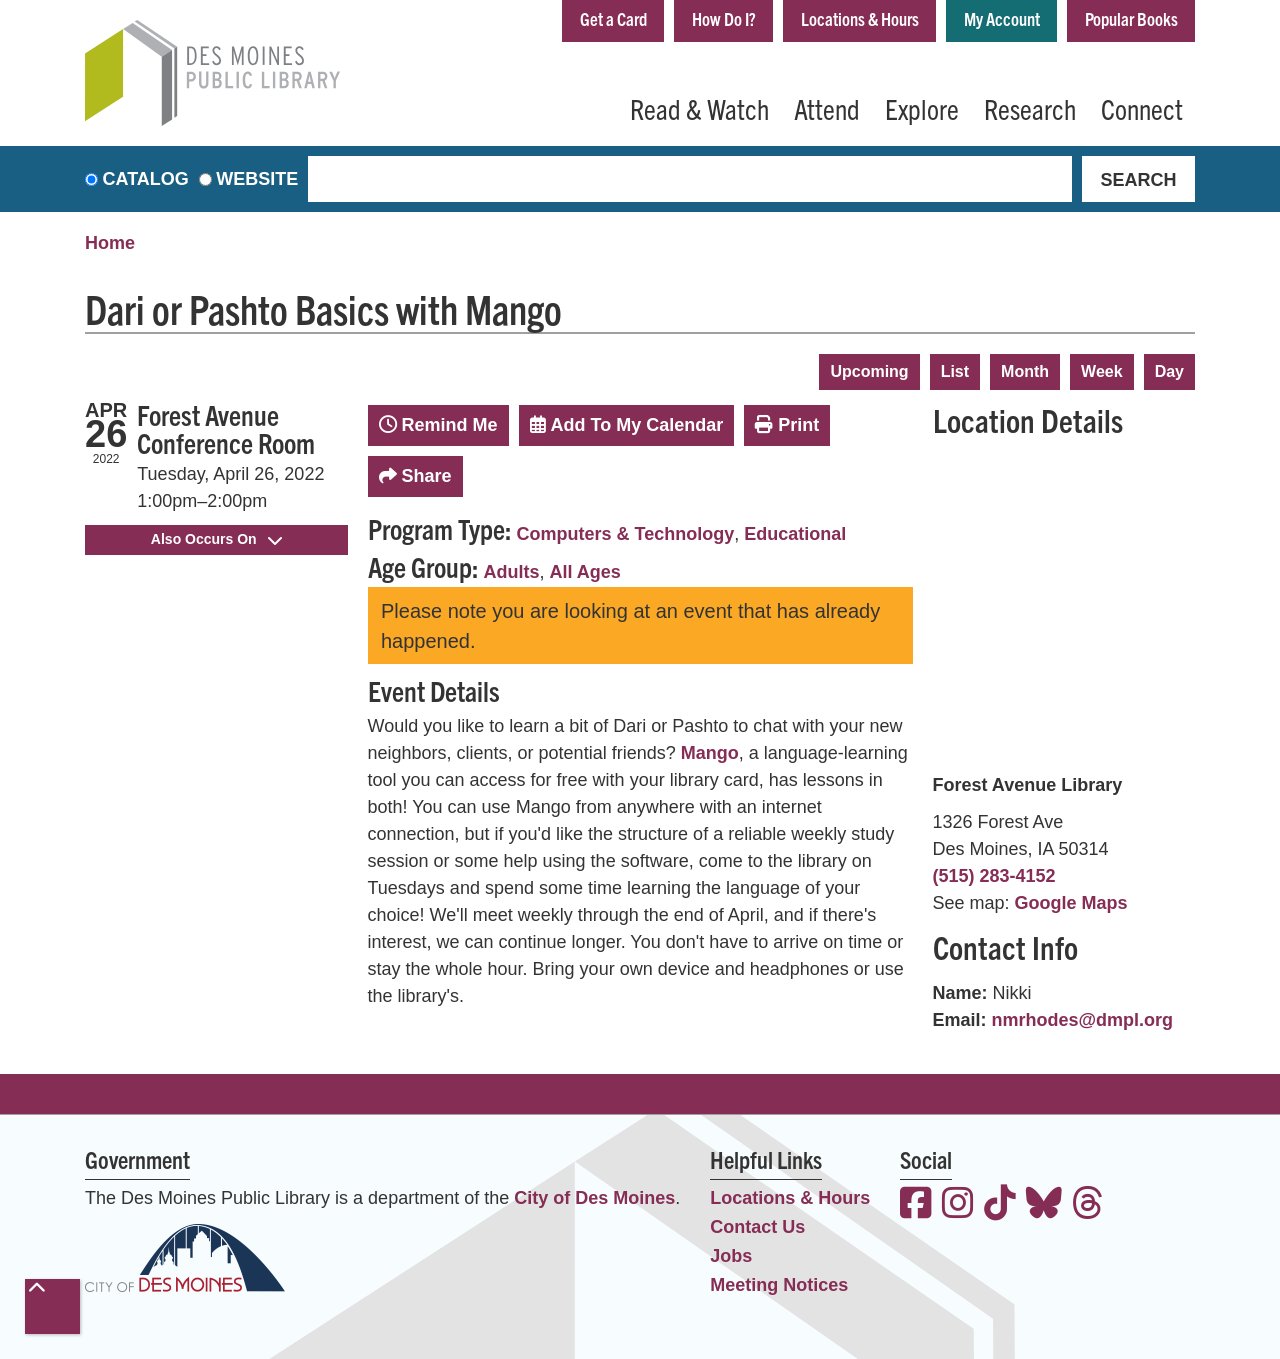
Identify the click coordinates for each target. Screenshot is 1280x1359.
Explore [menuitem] (922, 108)
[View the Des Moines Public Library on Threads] (1088, 1205)
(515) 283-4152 (994, 876)
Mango (710, 753)
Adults (512, 572)
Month (1025, 371)
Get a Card (613, 18)
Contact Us (757, 1227)
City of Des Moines (594, 1198)
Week (1102, 371)
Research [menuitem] (1030, 108)
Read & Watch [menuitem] (699, 108)
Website (257, 179)
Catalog (146, 179)
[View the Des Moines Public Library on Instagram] (958, 1205)
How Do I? (724, 18)
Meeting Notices (779, 1285)
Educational (795, 534)
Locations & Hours (860, 18)
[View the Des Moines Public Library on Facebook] (916, 1205)
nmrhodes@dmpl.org (1083, 1020)
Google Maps (1071, 903)
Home (110, 243)
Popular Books (1131, 18)
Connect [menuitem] (1142, 108)
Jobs (731, 1256)
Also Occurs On (216, 539)
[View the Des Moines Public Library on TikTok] (1000, 1205)
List (955, 371)
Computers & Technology (626, 534)
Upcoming (869, 371)
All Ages (585, 572)
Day (1169, 371)
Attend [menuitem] (827, 108)
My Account (1002, 18)
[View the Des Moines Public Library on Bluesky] (1044, 1205)
